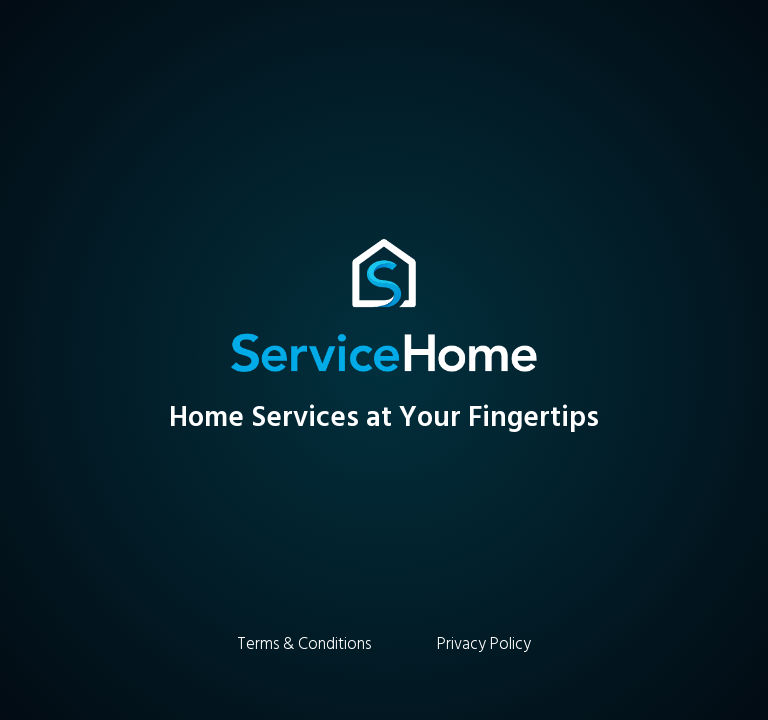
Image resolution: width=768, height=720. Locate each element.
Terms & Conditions (304, 644)
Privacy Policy (484, 644)
